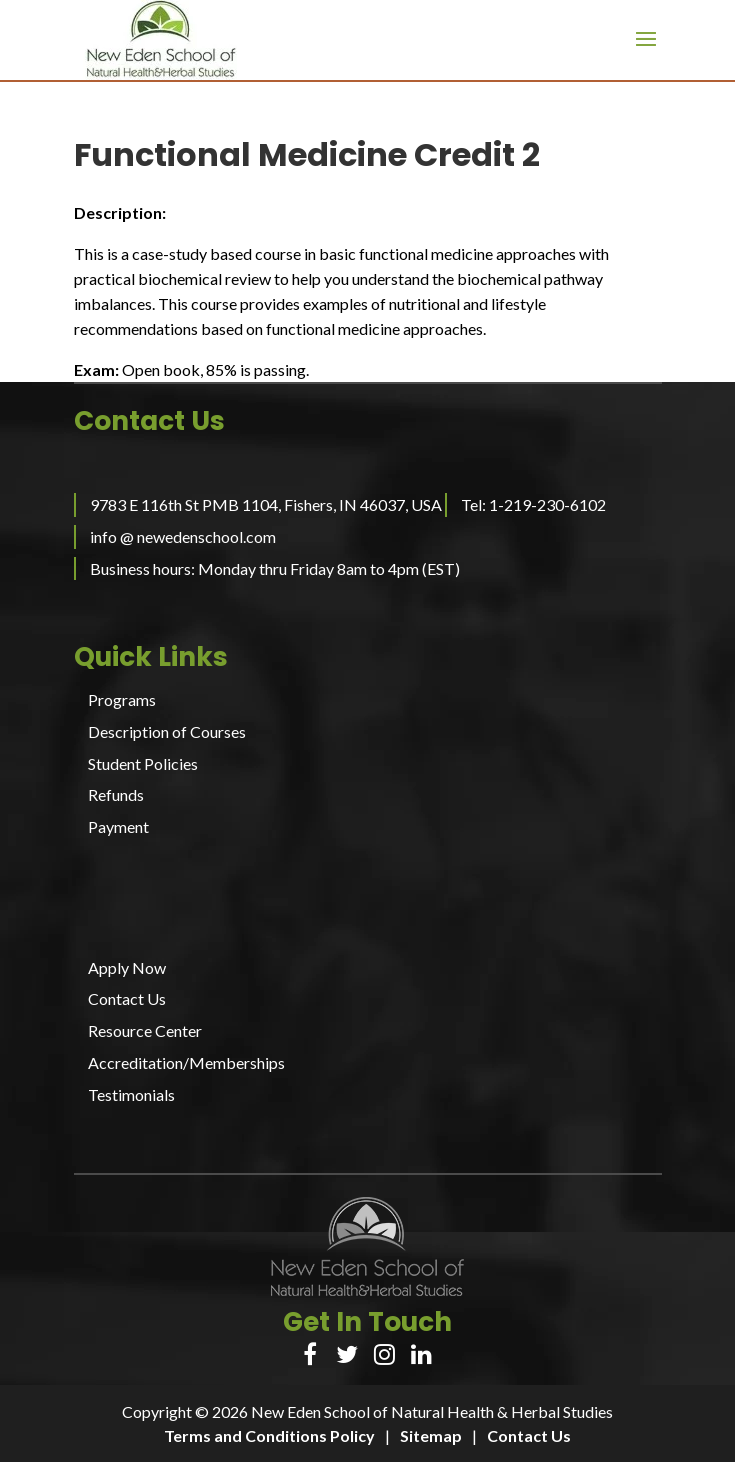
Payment (118, 826)
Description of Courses (167, 731)
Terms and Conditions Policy (269, 1435)
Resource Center (145, 1030)
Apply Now (127, 967)
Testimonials (131, 1094)
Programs (122, 699)
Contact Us (127, 998)
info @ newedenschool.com (183, 536)
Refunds (116, 794)
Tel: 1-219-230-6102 (533, 504)
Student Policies (143, 763)
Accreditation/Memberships (186, 1062)
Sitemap (431, 1435)
